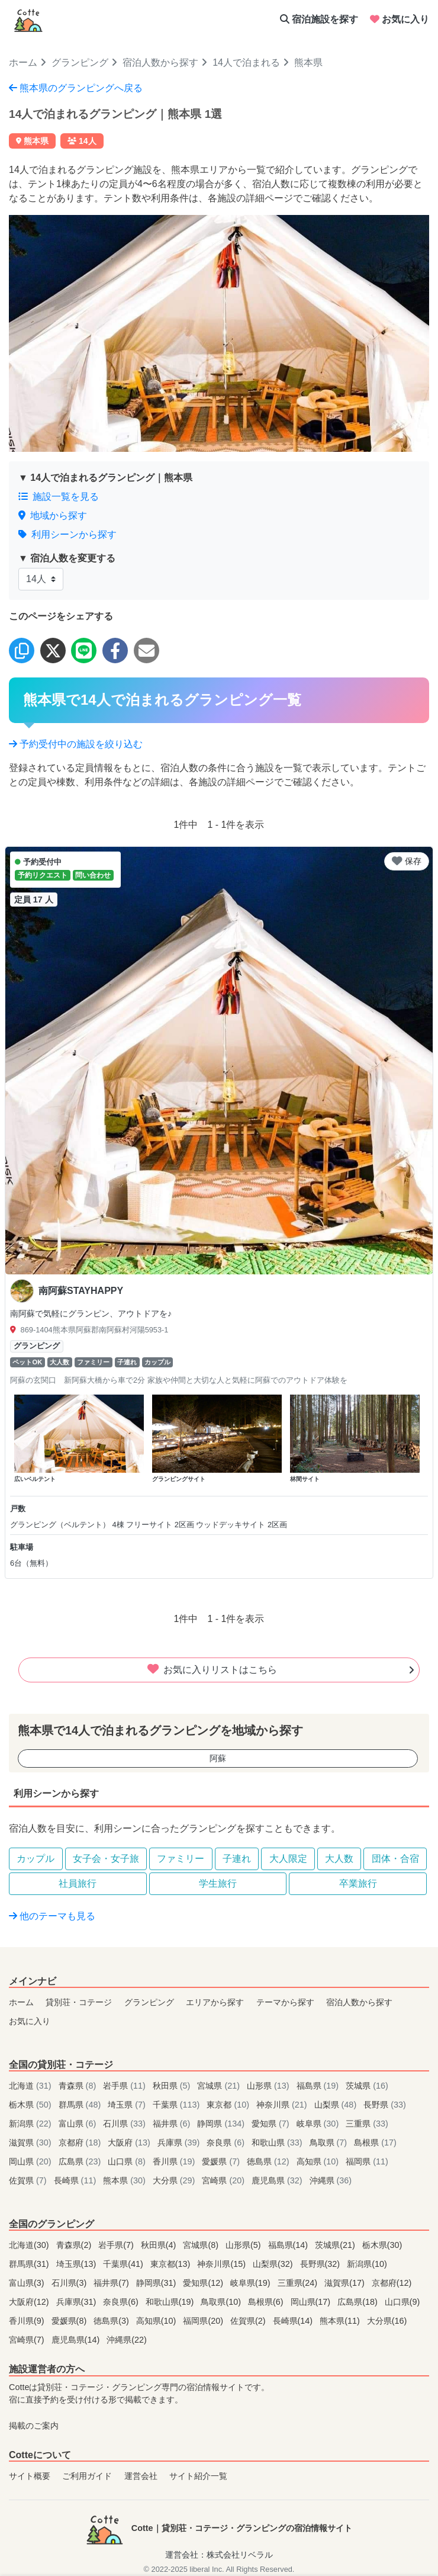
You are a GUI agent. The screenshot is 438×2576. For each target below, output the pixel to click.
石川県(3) (70, 2283)
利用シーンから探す (67, 534)
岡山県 (31, 2161)
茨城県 (367, 2085)
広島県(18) (358, 2302)
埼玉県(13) (77, 2264)
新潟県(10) (367, 2264)
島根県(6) (267, 2302)
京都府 (81, 2142)
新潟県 (31, 2123)
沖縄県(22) (127, 2339)
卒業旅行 (358, 1883)
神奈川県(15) (222, 2264)
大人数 (339, 1859)
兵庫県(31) (77, 2302)
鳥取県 (330, 2142)
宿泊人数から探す (160, 62)
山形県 (269, 2085)
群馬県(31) (30, 2264)
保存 (406, 861)
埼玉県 (128, 2104)
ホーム (23, 62)
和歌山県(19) (171, 2302)
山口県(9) (402, 2302)
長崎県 (76, 2180)
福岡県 (367, 2161)
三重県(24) (299, 2283)
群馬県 (81, 2104)
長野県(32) (321, 2264)
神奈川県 (283, 2104)
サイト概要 (29, 2476)
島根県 (375, 2142)
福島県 (319, 2085)
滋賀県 (31, 2142)
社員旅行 (77, 1883)
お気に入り (399, 19)
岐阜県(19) (251, 2283)
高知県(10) (157, 2321)
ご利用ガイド (87, 2476)
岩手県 (125, 2085)
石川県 (125, 2123)
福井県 (173, 2123)
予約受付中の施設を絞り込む (76, 744)
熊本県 (125, 2180)
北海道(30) (30, 2245)
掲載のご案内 (34, 2425)
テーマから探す (285, 2002)
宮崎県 (224, 2180)
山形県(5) (244, 2245)
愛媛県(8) (70, 2321)
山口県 (128, 2161)
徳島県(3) (112, 2321)
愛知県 (272, 2123)
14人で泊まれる (246, 62)
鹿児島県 (278, 2180)
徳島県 (269, 2161)
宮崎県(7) (28, 2339)
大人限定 (288, 1859)
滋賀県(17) (345, 2283)
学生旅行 (218, 1883)
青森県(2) (75, 2245)
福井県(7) (112, 2283)
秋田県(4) (160, 2245)
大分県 (175, 2180)
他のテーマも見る (52, 1916)
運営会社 (140, 2476)
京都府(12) (392, 2283)
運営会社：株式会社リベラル (219, 2554)
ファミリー (180, 1859)
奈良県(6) (122, 2302)
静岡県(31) (157, 2283)
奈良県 (227, 2142)
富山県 (79, 2123)
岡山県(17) (312, 2302)
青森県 (79, 2085)
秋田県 (173, 2085)
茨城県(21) (336, 2245)
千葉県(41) (124, 2264)
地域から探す (52, 515)
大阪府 (130, 2142)
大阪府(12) (30, 2302)
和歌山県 (278, 2142)
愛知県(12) (204, 2283)
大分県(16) (387, 2321)
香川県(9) (28, 2321)
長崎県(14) (294, 2321)
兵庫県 (179, 2142)
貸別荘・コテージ (79, 2002)
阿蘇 (218, 1758)
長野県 (384, 2104)
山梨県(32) (274, 2264)
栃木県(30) (382, 2245)
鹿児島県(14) (76, 2339)
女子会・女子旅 (106, 1859)
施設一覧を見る (58, 497)
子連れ (237, 1859)
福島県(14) (289, 2245)
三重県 (367, 2123)
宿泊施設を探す (319, 19)
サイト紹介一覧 (198, 2476)
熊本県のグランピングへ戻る (76, 88)
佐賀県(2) (249, 2321)
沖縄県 (331, 2180)
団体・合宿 (395, 1859)
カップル (35, 1859)
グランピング (79, 62)
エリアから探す (215, 2002)
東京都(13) (171, 2264)
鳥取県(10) (222, 2302)
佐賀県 (29, 2180)
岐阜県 (319, 2123)
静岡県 (222, 2123)
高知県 (319, 2161)
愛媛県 (222, 2161)
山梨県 (336, 2104)
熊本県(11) (341, 2321)
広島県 (81, 2161)
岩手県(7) (117, 2245)
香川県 (175, 2161)
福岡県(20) (204, 2321)
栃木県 (31, 2104)
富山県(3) (28, 2283)
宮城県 (219, 2085)
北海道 (31, 2085)
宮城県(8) (202, 2245)
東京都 (229, 2104)
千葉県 (177, 2104)
